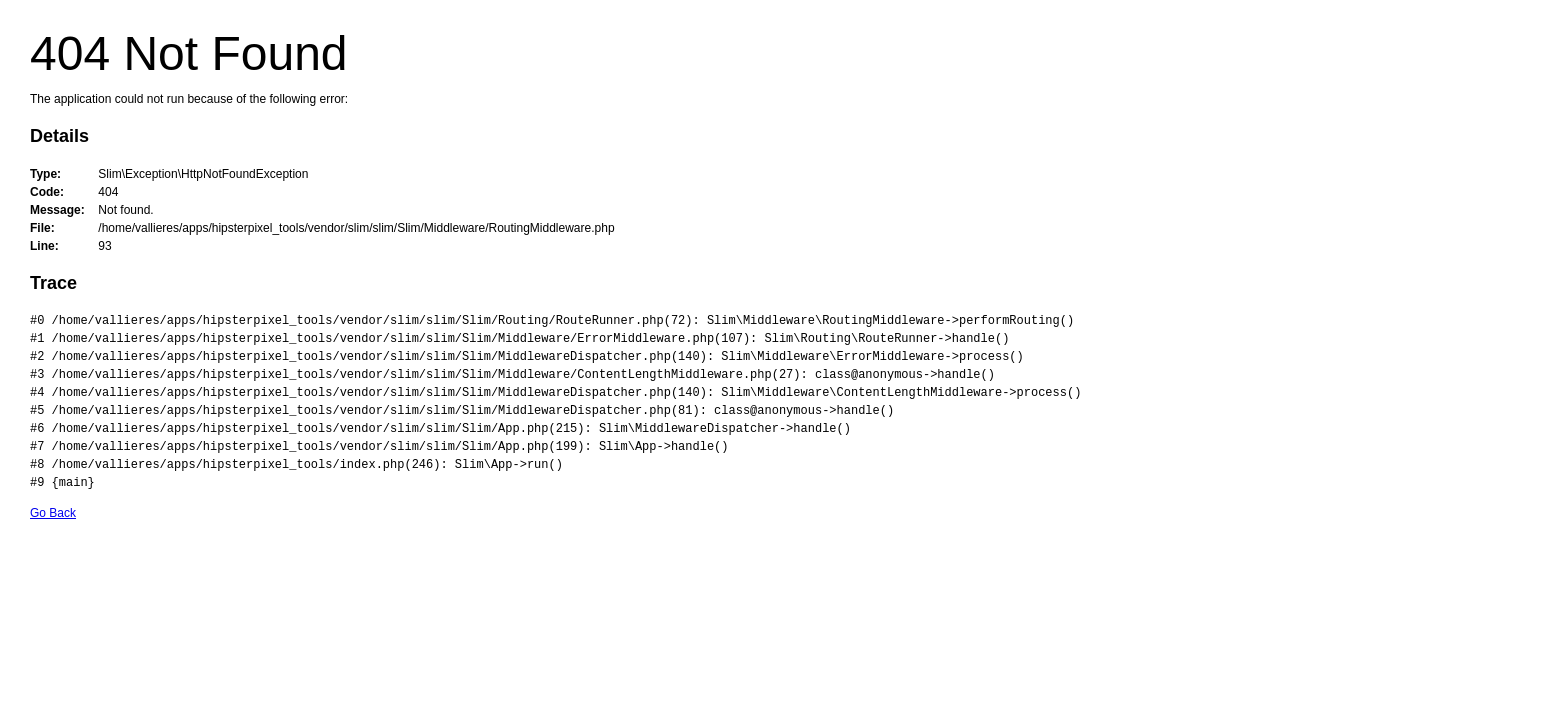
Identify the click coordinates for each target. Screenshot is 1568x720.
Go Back (53, 513)
